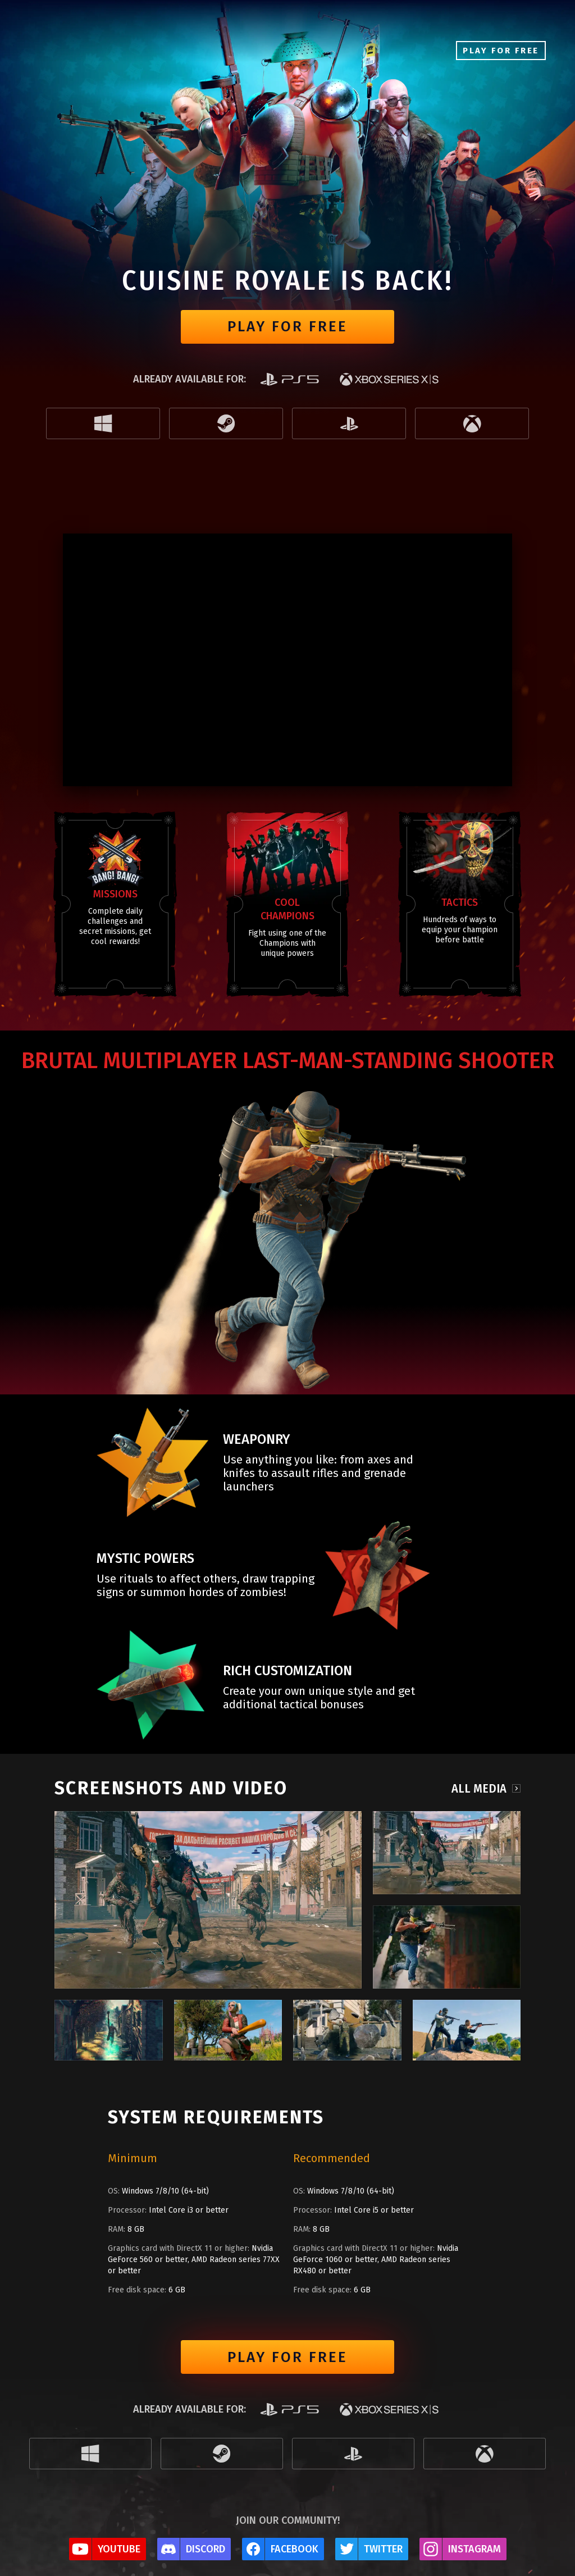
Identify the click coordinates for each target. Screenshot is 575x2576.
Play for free (287, 326)
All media (478, 1788)
